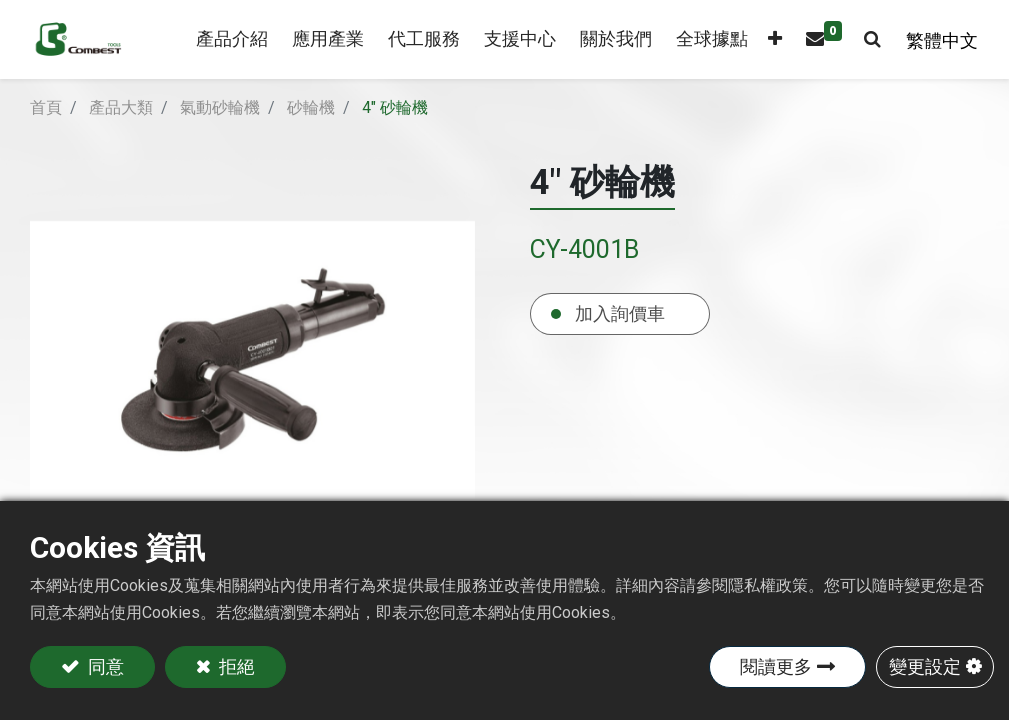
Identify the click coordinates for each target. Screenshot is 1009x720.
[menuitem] (324, 39)
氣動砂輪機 (220, 107)
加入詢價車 (620, 313)
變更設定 (925, 666)
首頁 (46, 107)
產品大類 (121, 107)
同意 (104, 666)
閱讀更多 (776, 666)
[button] (771, 39)
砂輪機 (311, 107)
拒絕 (235, 666)
